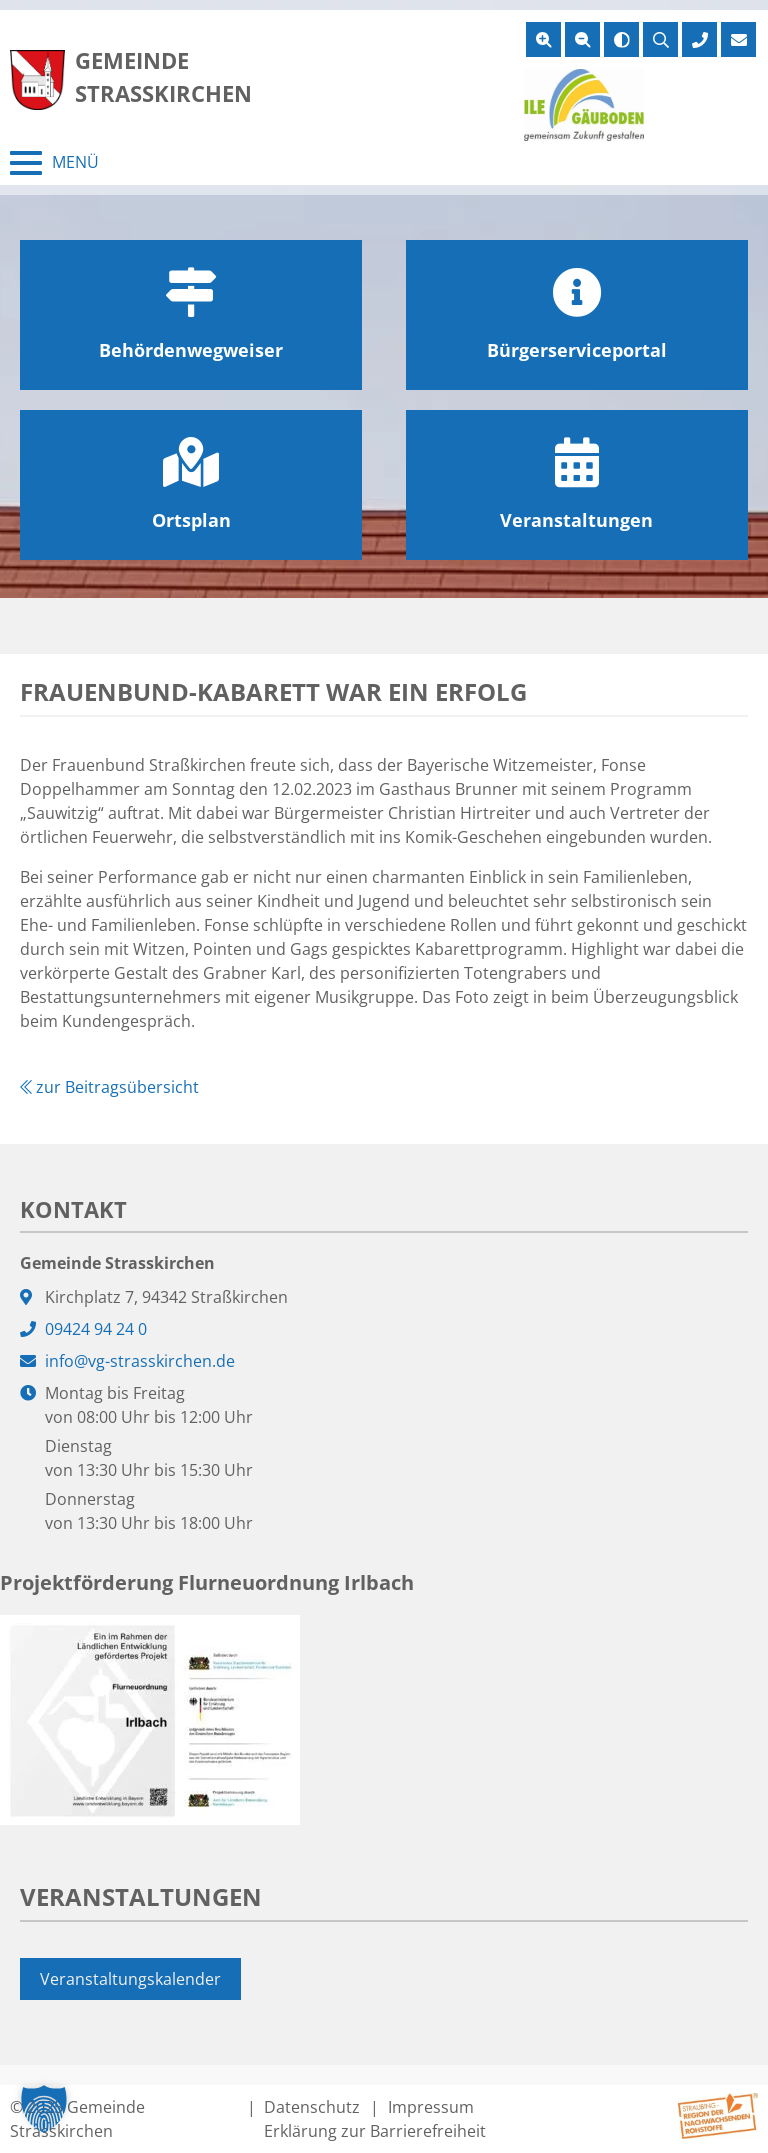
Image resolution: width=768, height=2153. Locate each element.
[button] (44, 2109)
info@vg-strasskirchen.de (140, 1361)
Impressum (431, 2107)
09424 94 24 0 (96, 1329)
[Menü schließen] (54, 163)
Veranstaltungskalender (130, 1979)
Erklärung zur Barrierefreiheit (375, 2131)
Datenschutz (312, 2107)
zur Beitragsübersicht (109, 1087)
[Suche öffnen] (660, 39)
